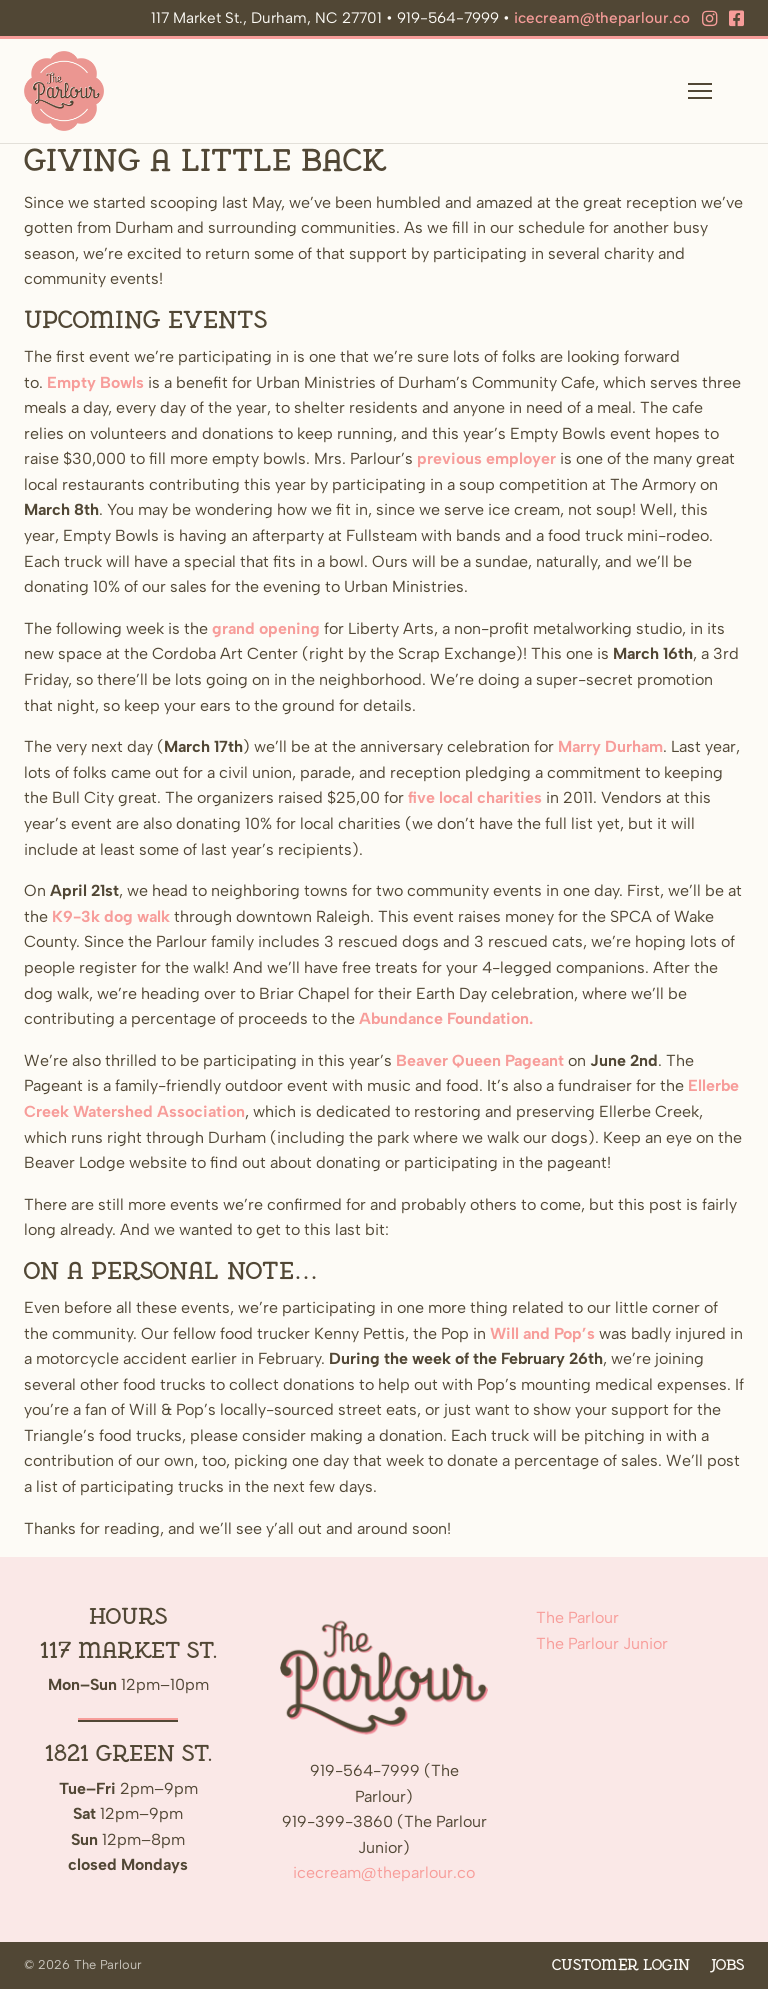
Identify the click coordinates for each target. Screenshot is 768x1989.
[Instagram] (709, 19)
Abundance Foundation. (446, 1018)
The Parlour (577, 1617)
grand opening (266, 628)
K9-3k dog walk (111, 916)
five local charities (475, 797)
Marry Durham (610, 746)
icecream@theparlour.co (602, 18)
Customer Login (621, 1965)
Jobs (727, 1965)
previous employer (486, 458)
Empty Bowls (95, 382)
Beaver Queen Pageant (480, 1060)
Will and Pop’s (542, 1333)
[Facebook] (736, 19)
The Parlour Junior (602, 1643)
